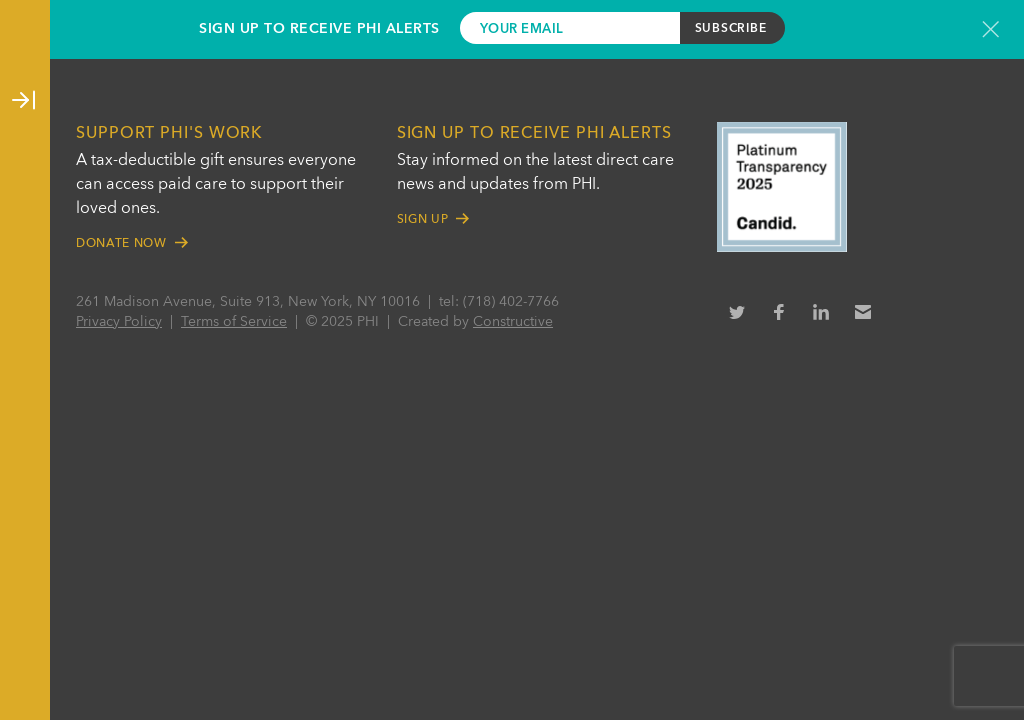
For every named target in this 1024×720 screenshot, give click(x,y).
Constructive (513, 322)
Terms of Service (234, 322)
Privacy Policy (119, 322)
